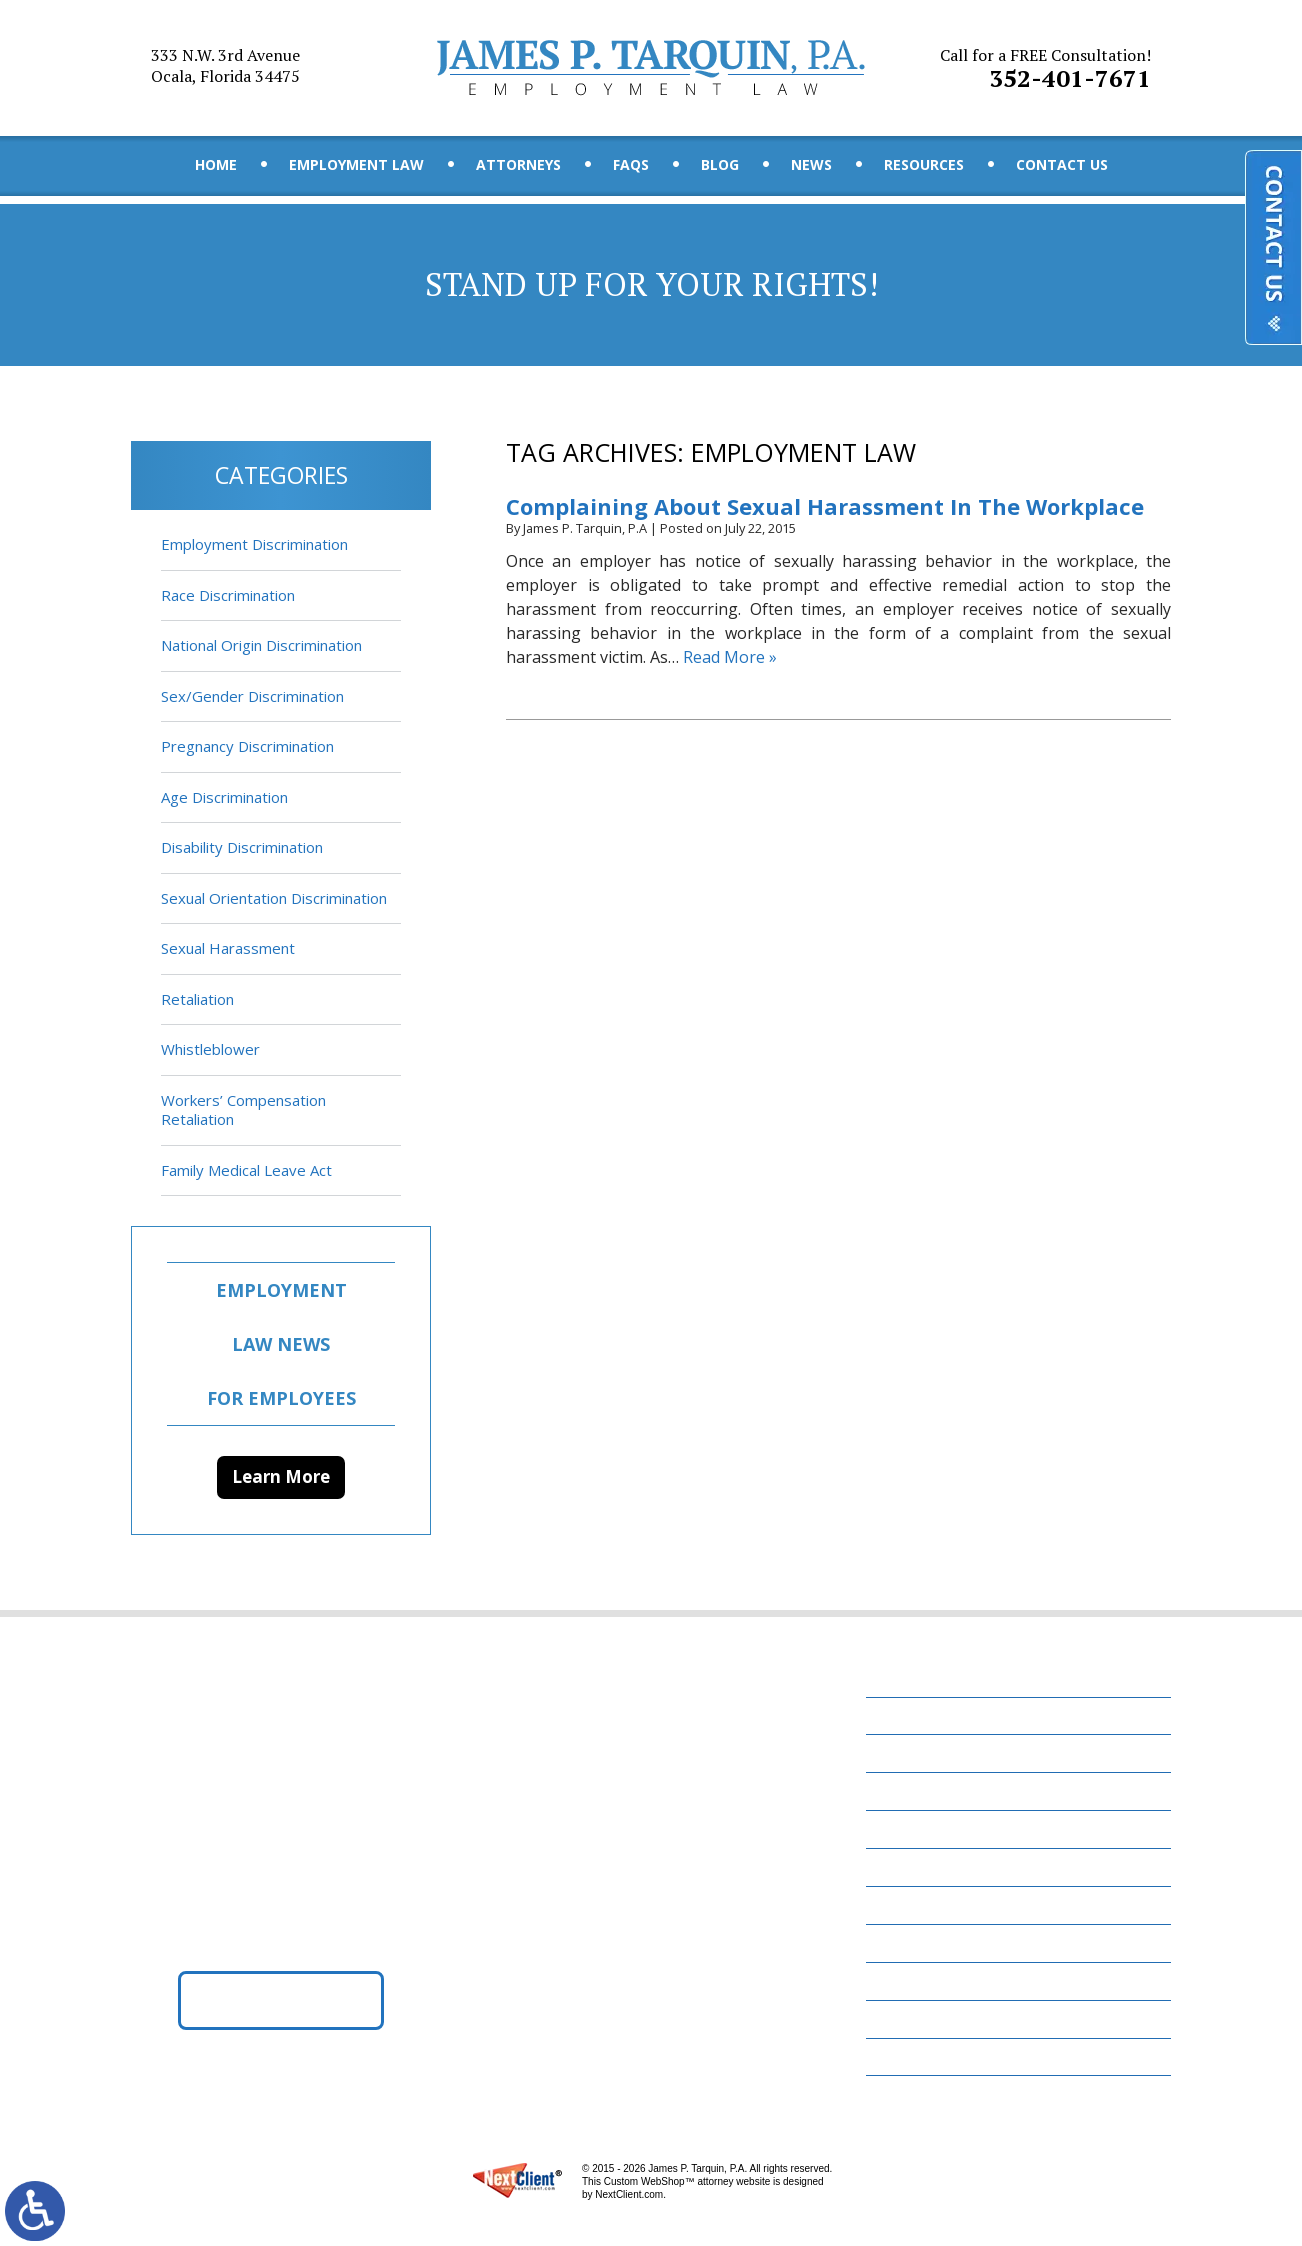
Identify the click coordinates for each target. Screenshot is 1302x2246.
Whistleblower (210, 1049)
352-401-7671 (1045, 69)
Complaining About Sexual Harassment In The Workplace (825, 506)
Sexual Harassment (228, 948)
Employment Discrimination (254, 544)
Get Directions (281, 2000)
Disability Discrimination (242, 847)
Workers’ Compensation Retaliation (243, 1110)
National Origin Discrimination (261, 645)
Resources (924, 164)
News (811, 164)
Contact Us (1062, 164)
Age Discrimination (224, 797)
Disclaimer (917, 2019)
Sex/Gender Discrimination (252, 696)
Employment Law (356, 164)
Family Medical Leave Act (246, 1170)
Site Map (909, 2057)
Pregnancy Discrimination (247, 746)
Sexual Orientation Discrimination (274, 898)
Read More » (730, 657)
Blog (720, 164)
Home (216, 164)
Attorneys (518, 164)
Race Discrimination (228, 595)
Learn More (281, 1476)
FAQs (631, 164)
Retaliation (197, 999)
